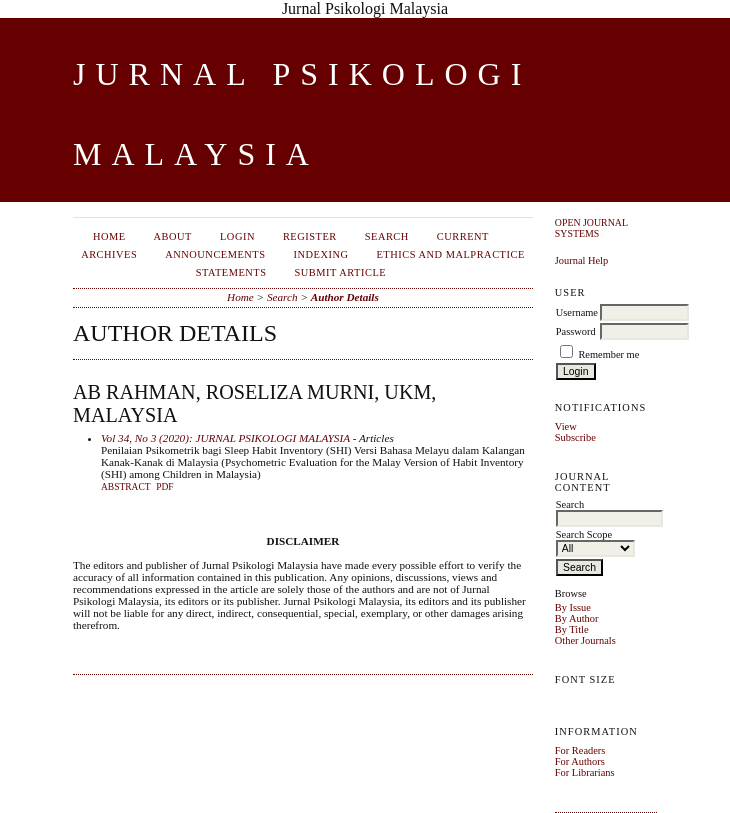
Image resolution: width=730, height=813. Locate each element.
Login (237, 236)
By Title (572, 629)
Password (576, 331)
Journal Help (581, 260)
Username (577, 312)
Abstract (126, 487)
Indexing (321, 254)
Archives (109, 254)
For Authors (580, 761)
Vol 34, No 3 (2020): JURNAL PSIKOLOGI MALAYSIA (225, 438)
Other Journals (585, 640)
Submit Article (341, 272)
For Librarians (585, 772)
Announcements (215, 254)
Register (310, 236)
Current (463, 236)
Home (109, 236)
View (566, 426)
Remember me (608, 354)
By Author (577, 618)
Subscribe (575, 437)
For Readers (580, 750)
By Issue (573, 607)
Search (387, 236)
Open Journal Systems (591, 228)
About (173, 236)
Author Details (345, 297)
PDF (164, 487)
